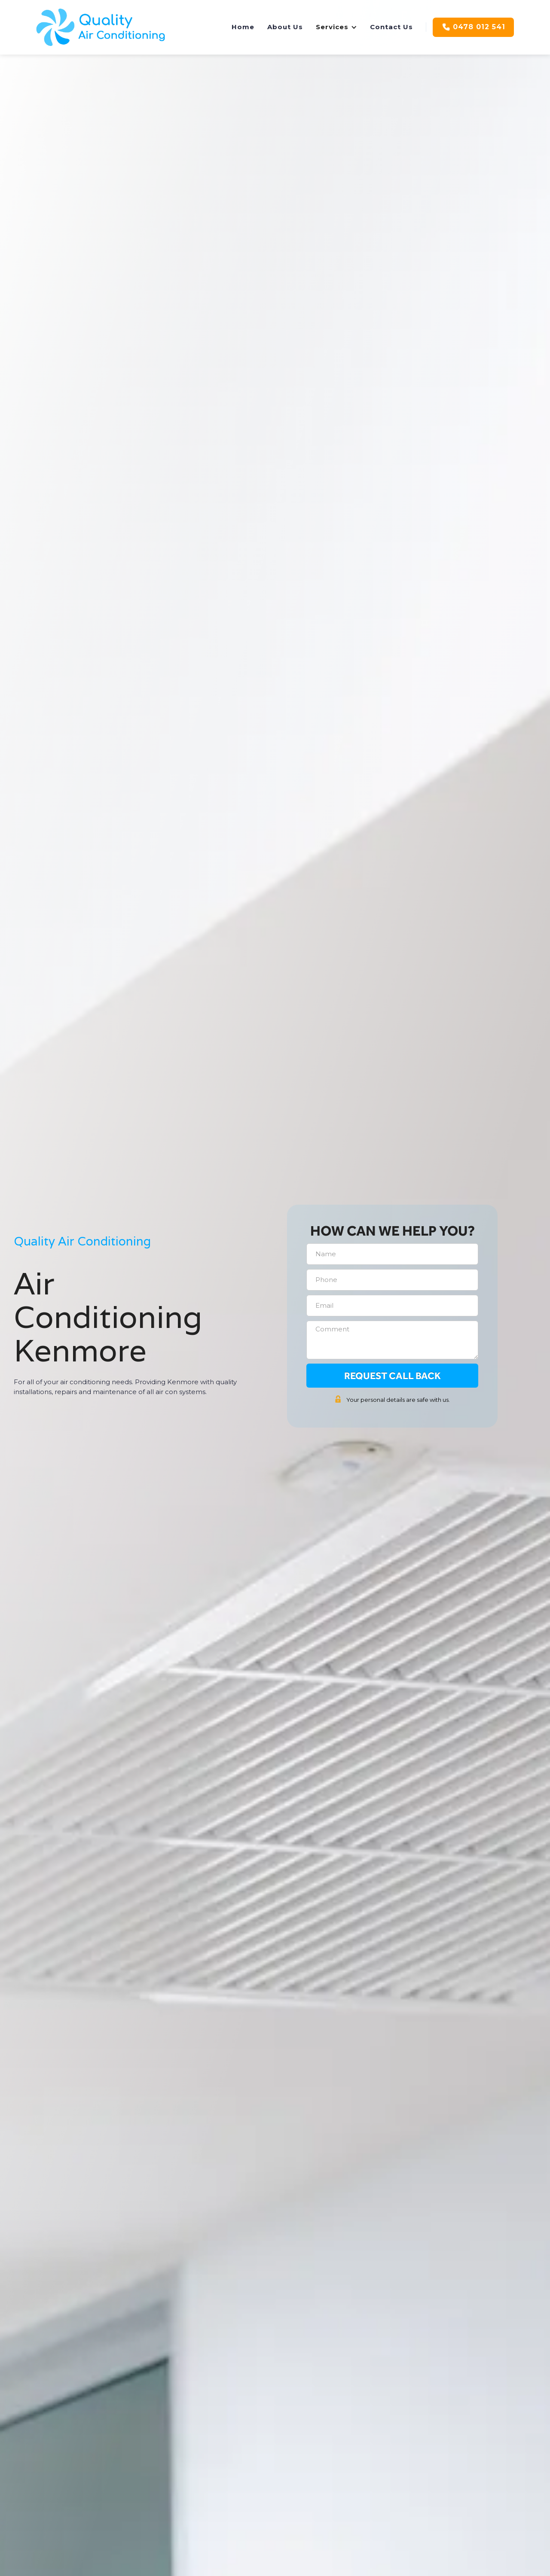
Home (243, 27)
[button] (336, 27)
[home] (100, 27)
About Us (285, 27)
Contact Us (391, 27)
